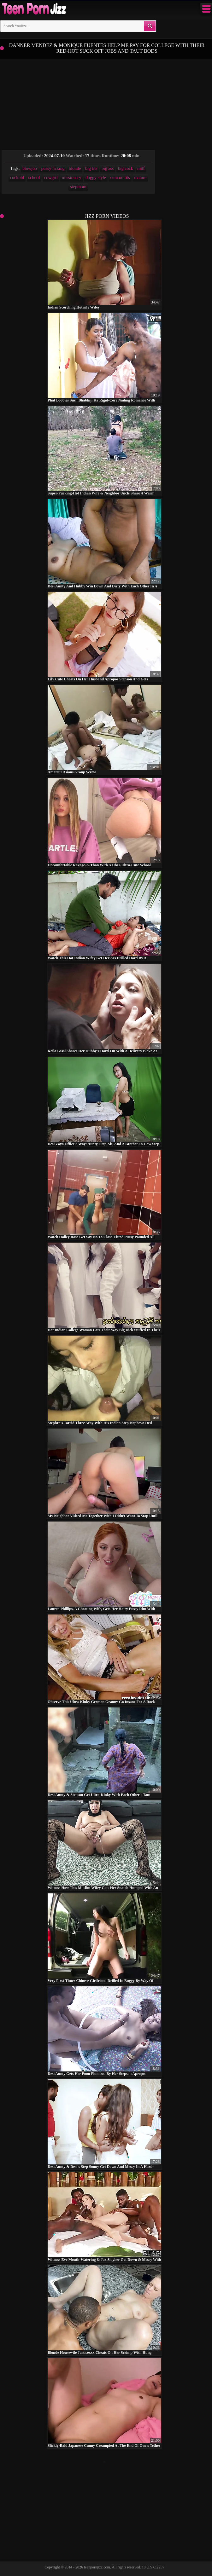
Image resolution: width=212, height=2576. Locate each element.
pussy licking (52, 168)
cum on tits (120, 177)
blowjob (29, 168)
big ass (108, 168)
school (34, 177)
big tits (91, 168)
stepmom (78, 186)
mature (140, 177)
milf (140, 168)
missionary (71, 177)
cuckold (17, 177)
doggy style (95, 177)
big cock (125, 168)
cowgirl (51, 177)
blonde (75, 168)
